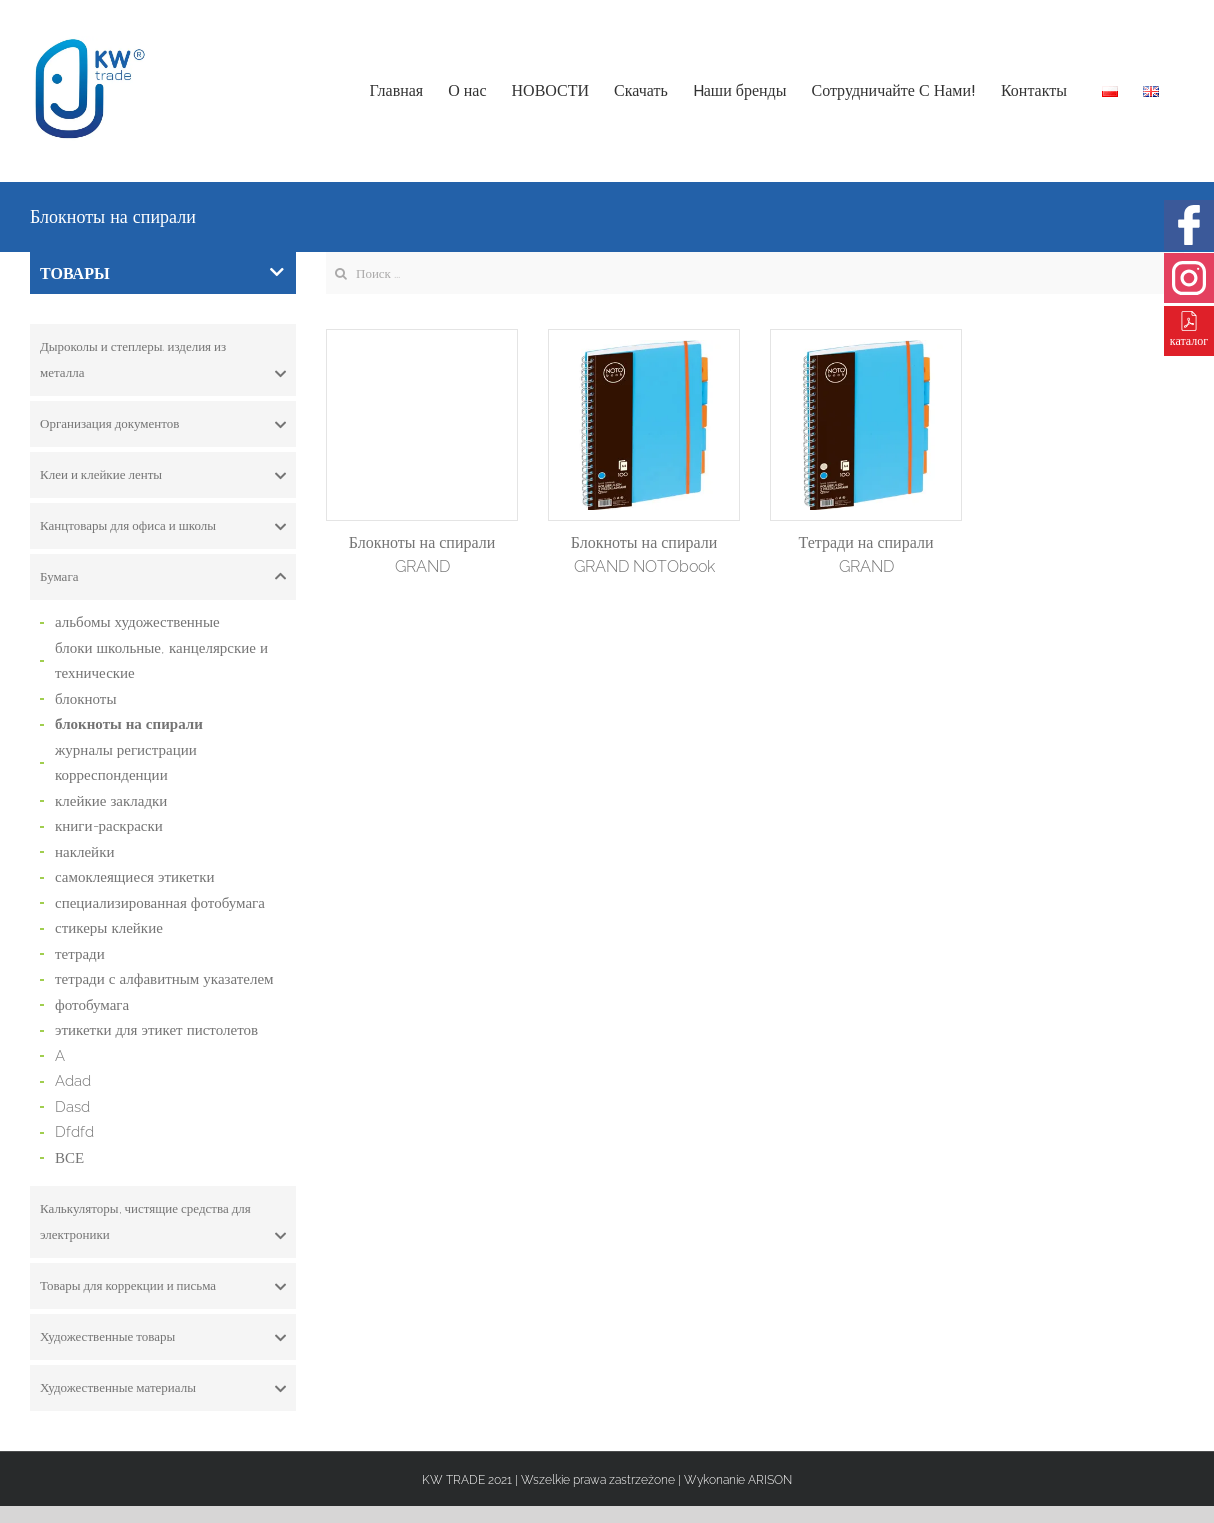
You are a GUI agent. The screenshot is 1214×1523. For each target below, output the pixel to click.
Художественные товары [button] (163, 1337)
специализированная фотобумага (160, 903)
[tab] (163, 360)
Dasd (72, 1107)
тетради (80, 954)
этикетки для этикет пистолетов (156, 1030)
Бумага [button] (163, 577)
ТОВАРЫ (162, 273)
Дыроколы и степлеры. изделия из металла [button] (163, 362)
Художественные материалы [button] (163, 1388)
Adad (73, 1081)
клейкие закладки (111, 801)
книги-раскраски (109, 826)
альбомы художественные (137, 622)
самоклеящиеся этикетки (134, 877)
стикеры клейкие (109, 928)
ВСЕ (69, 1158)
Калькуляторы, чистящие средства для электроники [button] (163, 1224)
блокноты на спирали (129, 724)
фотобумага (92, 1005)
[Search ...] (755, 273)
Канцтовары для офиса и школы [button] (163, 526)
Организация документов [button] (163, 424)
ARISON (770, 1480)
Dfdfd (74, 1132)
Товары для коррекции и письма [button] (163, 1286)
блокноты (86, 699)
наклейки (84, 852)
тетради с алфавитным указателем (164, 979)
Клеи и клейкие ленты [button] (163, 475)
